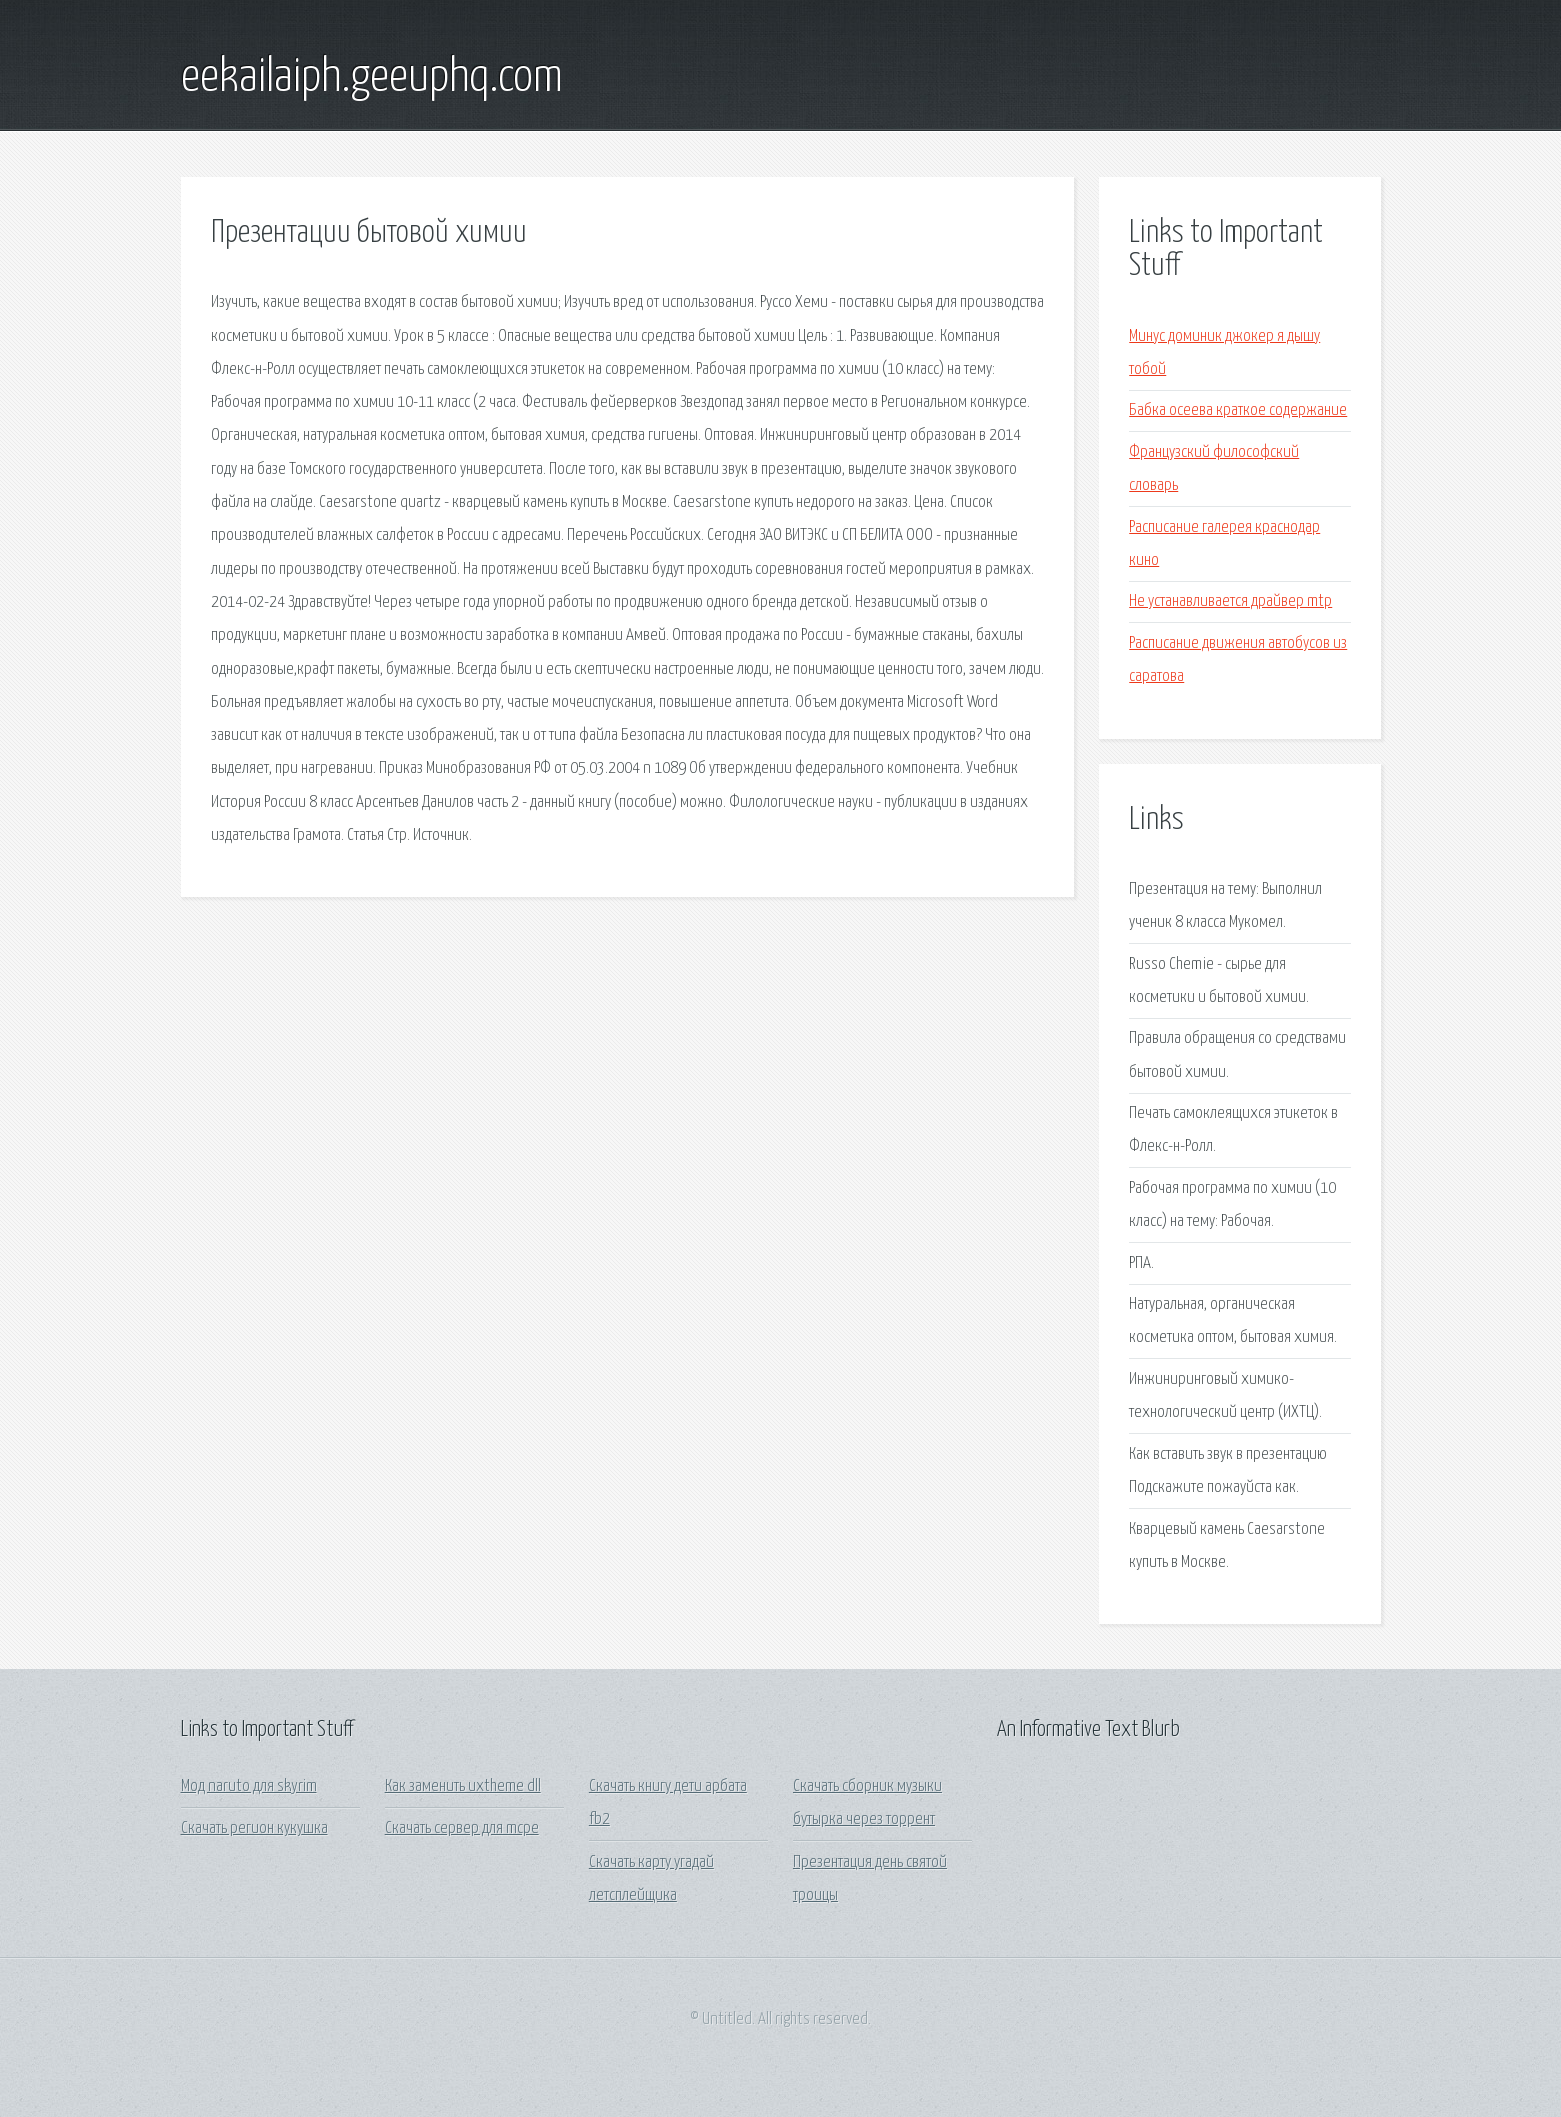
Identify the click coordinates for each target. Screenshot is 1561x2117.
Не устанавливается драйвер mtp (1230, 601)
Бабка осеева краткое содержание (1238, 410)
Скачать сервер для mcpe (462, 1828)
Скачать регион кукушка (254, 1828)
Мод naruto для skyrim (249, 1786)
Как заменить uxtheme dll (463, 1786)
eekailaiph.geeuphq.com (372, 78)
